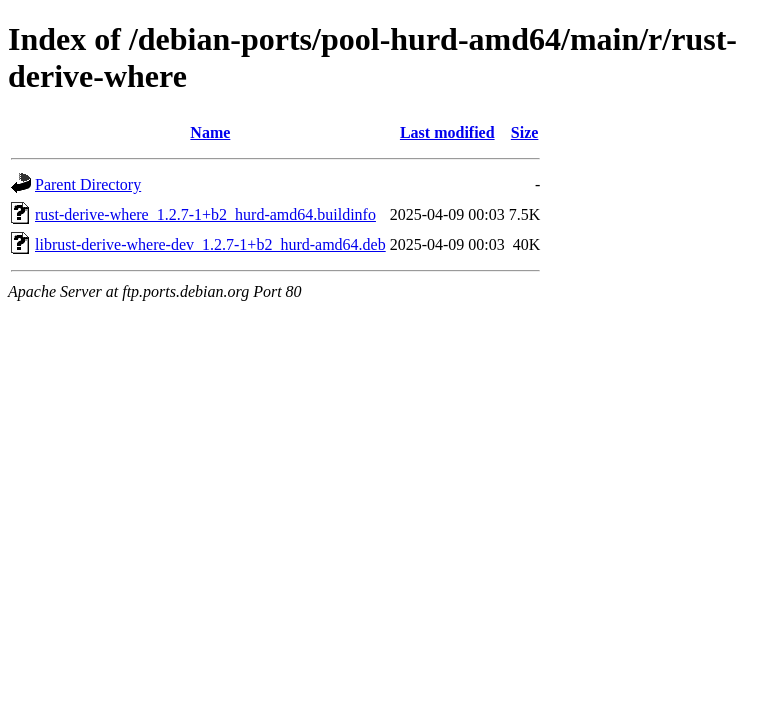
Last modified (447, 132)
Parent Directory (88, 184)
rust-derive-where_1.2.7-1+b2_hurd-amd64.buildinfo (205, 214)
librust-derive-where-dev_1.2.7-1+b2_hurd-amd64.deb (210, 244)
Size (525, 132)
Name (210, 132)
